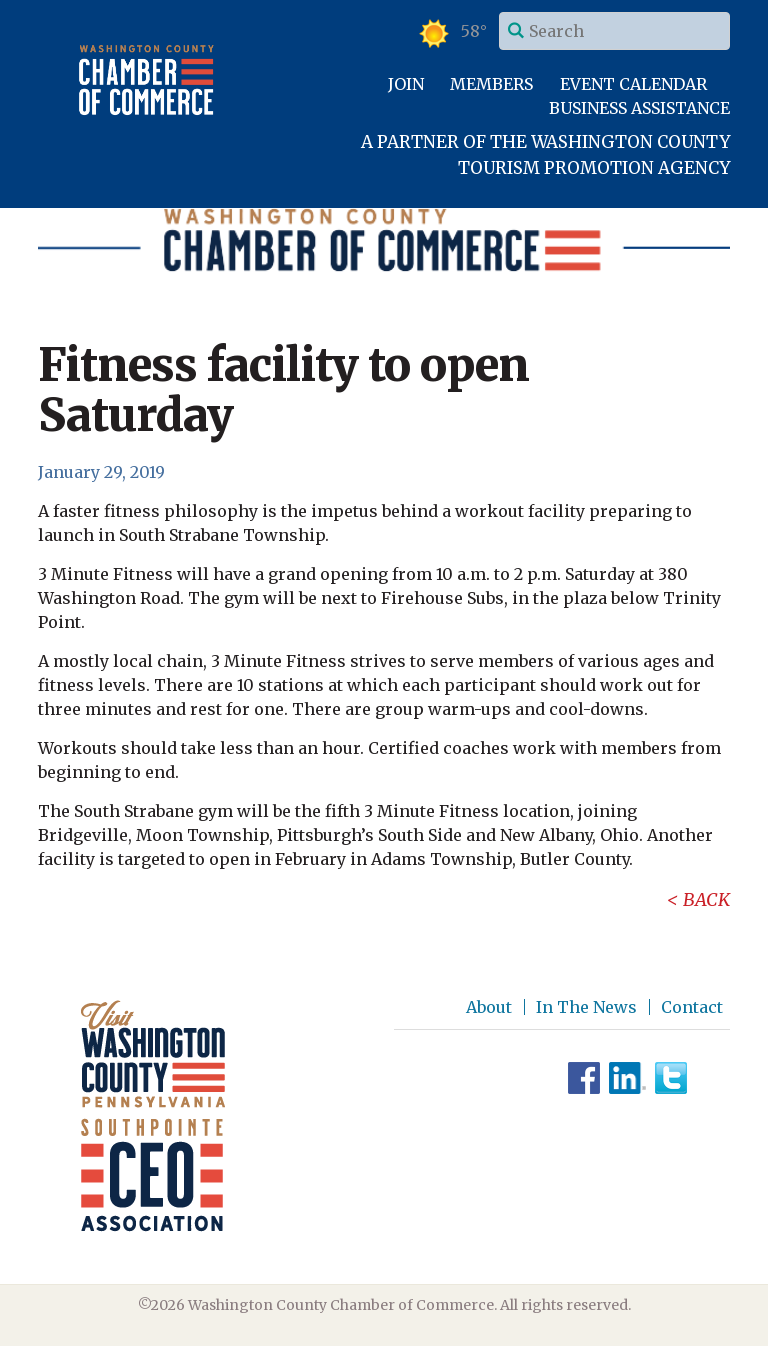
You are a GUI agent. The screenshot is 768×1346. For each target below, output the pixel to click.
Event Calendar (633, 84)
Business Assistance (639, 108)
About (489, 1007)
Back (706, 899)
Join (406, 84)
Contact (692, 1007)
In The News (586, 1007)
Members (491, 84)
